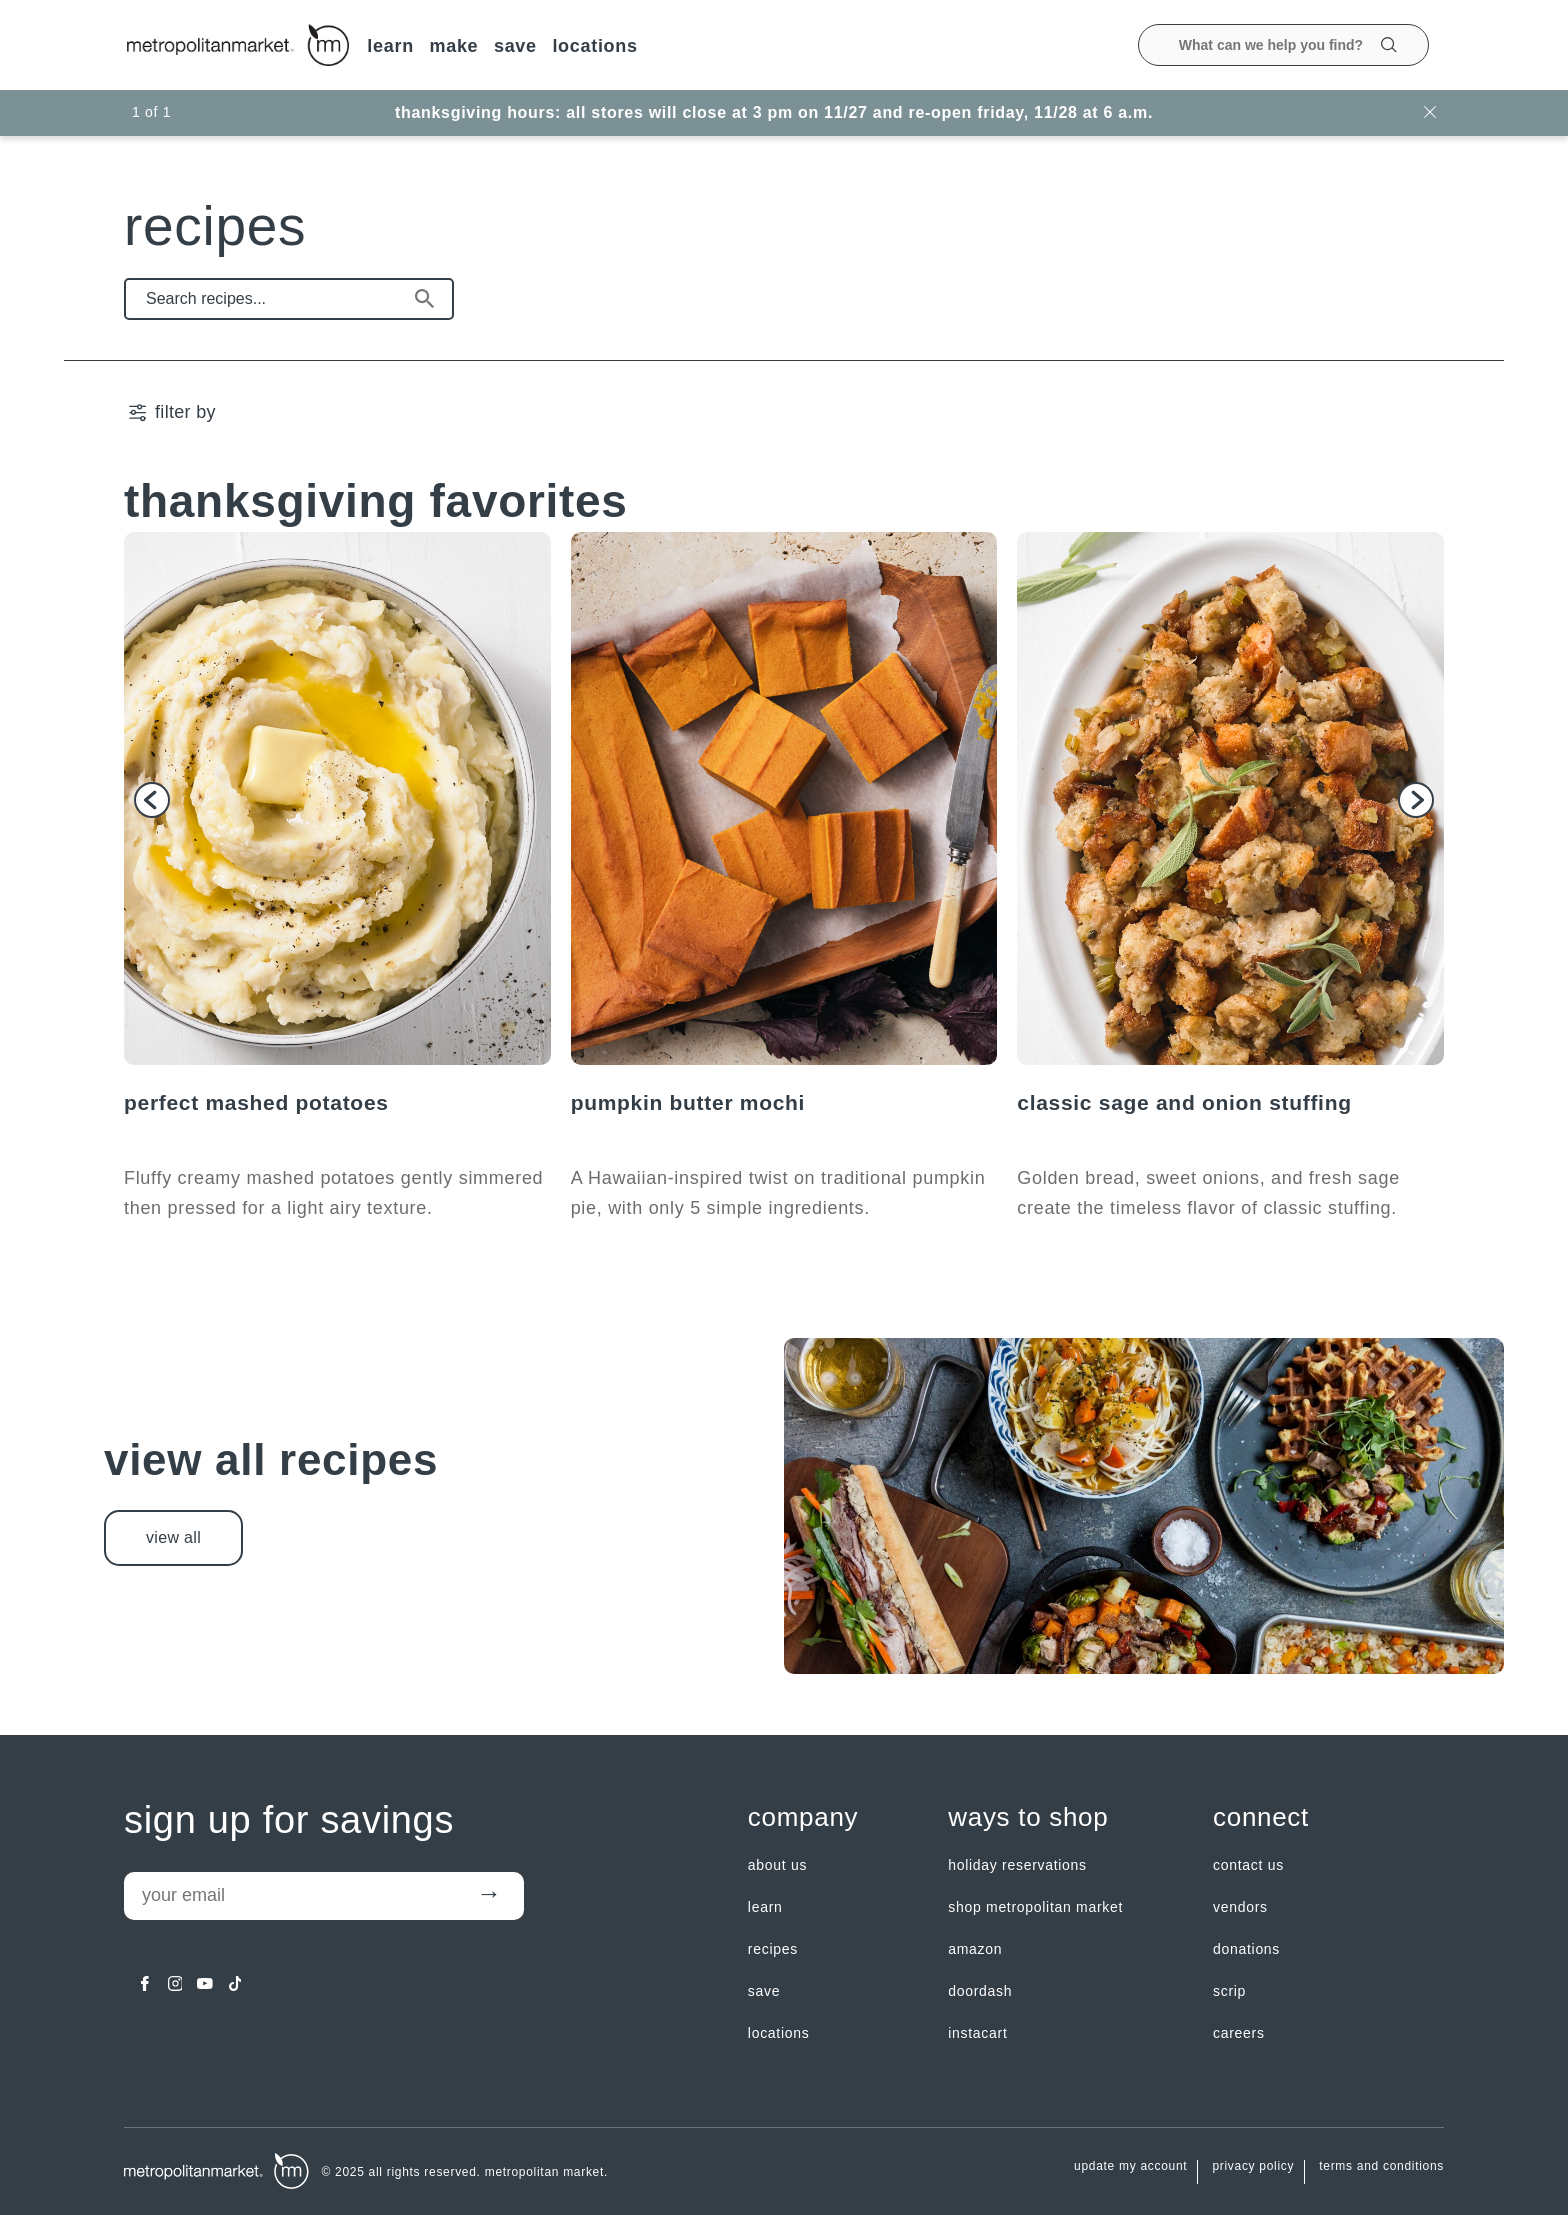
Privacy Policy (1253, 2166)
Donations (1246, 1949)
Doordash (980, 1991)
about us (777, 1865)
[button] (152, 800)
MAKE (453, 46)
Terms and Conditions (1381, 2166)
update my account (1130, 2166)
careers (1239, 2033)
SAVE (515, 46)
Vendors (1240, 1907)
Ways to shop (1028, 1817)
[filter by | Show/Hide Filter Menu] (171, 412)
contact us (1248, 1865)
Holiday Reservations (1017, 1865)
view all (173, 1537)
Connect (1261, 1817)
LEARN (390, 46)
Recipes (773, 1949)
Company (803, 1817)
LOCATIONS (594, 46)
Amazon (975, 1949)
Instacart (977, 2033)
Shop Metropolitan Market (1035, 1907)
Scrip (1229, 1991)
